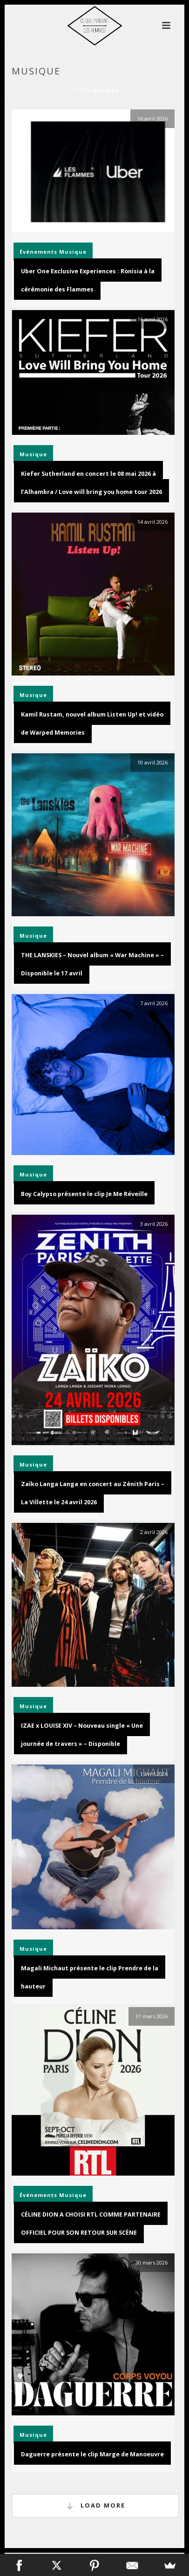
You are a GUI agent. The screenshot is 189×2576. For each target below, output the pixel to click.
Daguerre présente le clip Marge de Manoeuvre (92, 2454)
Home (78, 91)
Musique (73, 251)
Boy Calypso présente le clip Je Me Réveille (84, 1194)
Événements (38, 251)
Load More (95, 2506)
